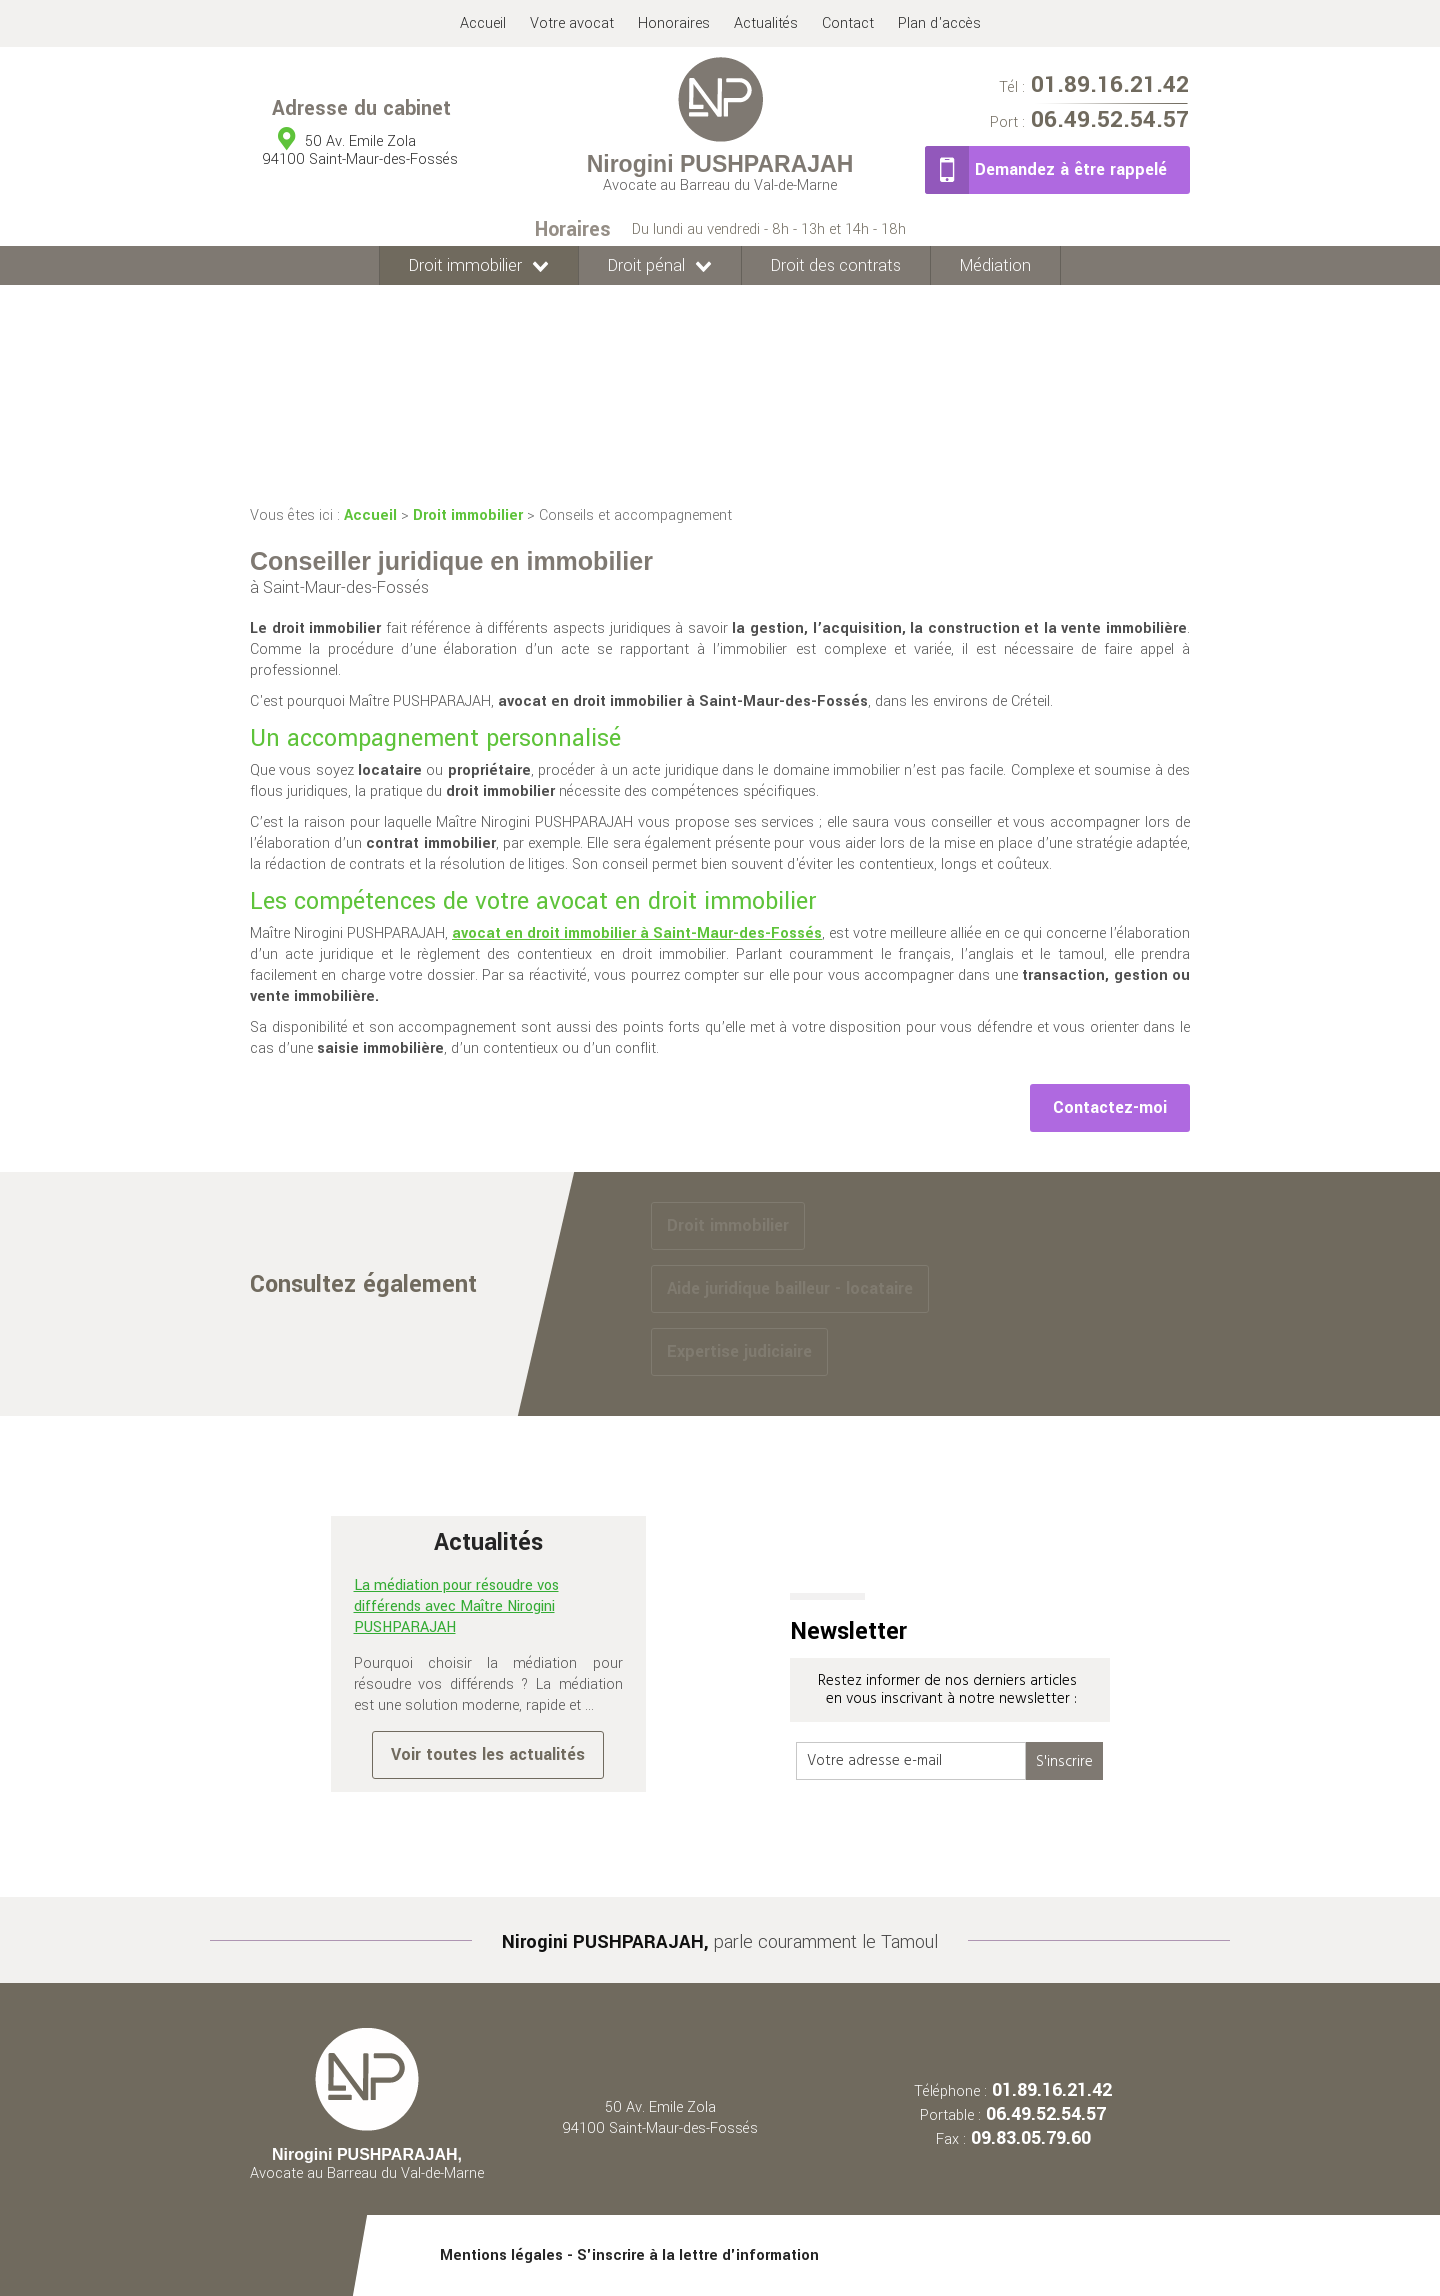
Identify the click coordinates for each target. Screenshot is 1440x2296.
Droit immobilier (465, 265)
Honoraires (674, 23)
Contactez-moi (1110, 1107)
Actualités (766, 23)
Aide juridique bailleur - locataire (790, 1288)
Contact (848, 23)
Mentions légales (501, 2255)
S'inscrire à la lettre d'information (698, 2255)
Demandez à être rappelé (1071, 169)
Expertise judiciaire (739, 1351)
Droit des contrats (836, 265)
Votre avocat (572, 23)
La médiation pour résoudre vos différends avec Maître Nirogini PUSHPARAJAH (456, 1606)
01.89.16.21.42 (1094, 87)
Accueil (483, 23)
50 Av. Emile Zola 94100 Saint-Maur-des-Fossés (660, 2118)
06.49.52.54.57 (1089, 121)
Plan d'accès (939, 23)
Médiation (995, 265)
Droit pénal (646, 265)
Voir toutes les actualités (488, 1754)
